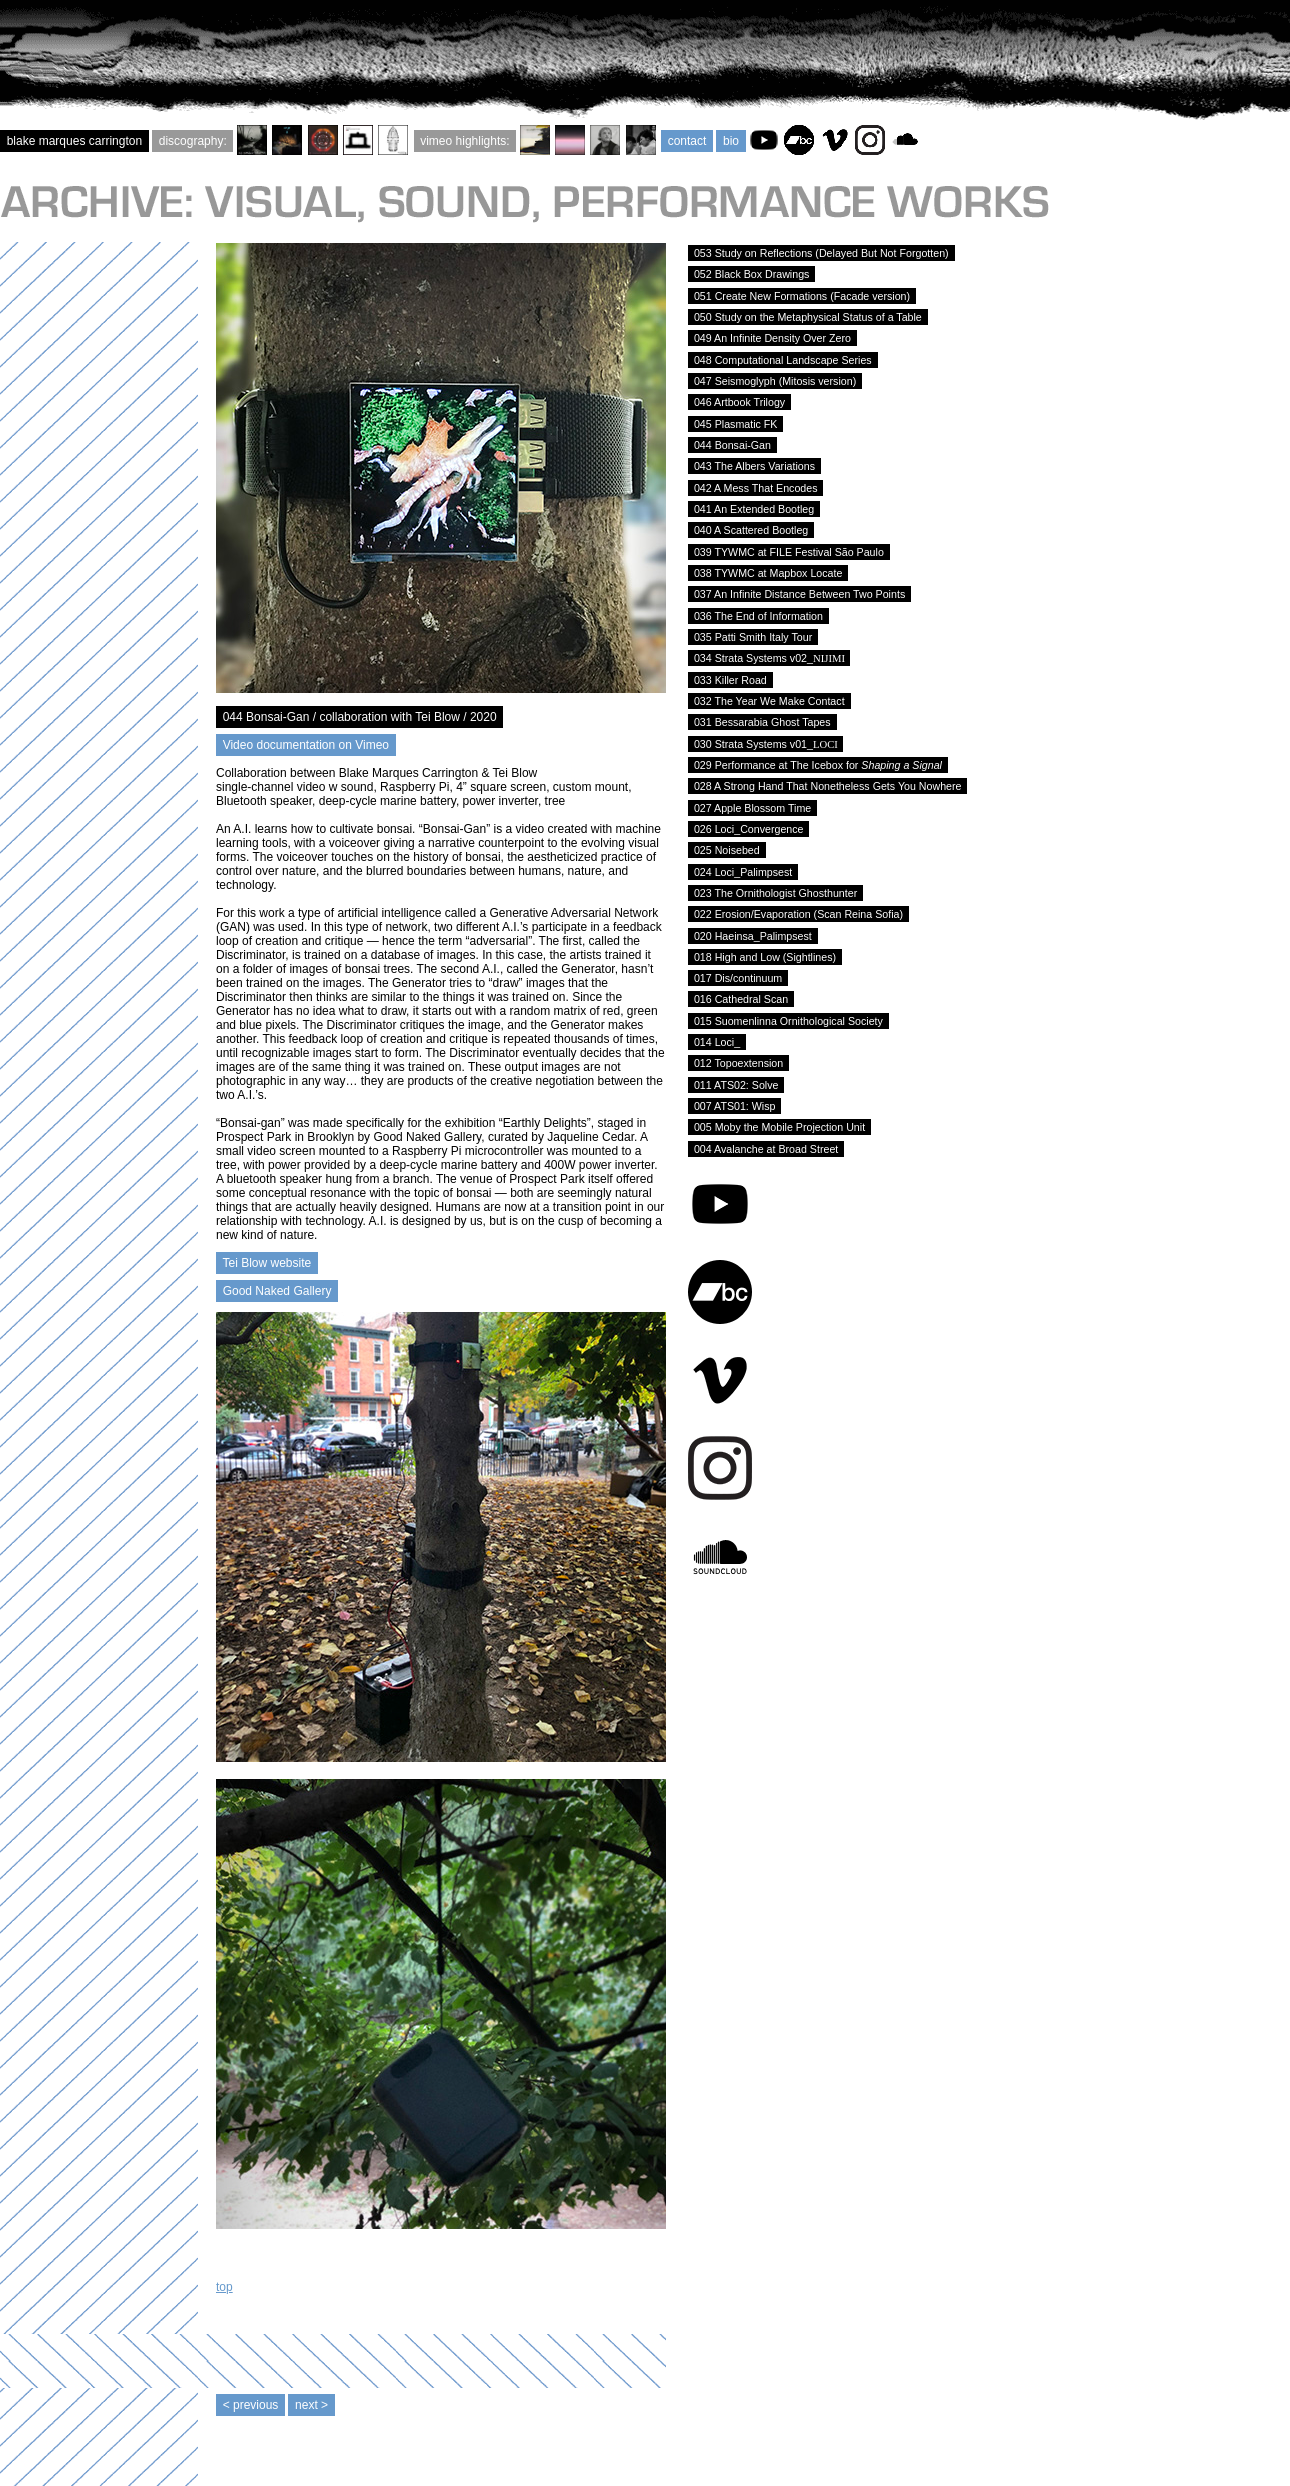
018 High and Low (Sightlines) (765, 957)
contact (687, 141)
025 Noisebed (727, 850)
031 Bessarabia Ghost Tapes (762, 722)
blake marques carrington (74, 141)
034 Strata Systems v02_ (769, 658)
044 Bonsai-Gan (732, 445)
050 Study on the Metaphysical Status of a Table (808, 317)
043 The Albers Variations (754, 466)
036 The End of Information (758, 616)
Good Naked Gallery (277, 1291)
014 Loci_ (717, 1042)
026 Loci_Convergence (748, 829)
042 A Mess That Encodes (755, 488)
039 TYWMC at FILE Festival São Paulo (789, 552)
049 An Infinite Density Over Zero (772, 338)
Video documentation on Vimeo (306, 745)
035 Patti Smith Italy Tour (753, 637)
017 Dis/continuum (738, 978)
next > (311, 2405)
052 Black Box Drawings (751, 274)
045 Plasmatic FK (735, 424)
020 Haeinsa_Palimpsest (753, 936)
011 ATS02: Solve (736, 1085)
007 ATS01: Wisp (734, 1106)
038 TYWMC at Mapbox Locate (768, 573)
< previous (250, 2405)
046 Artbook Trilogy (739, 402)
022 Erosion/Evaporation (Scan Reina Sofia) (798, 914)
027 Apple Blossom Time (752, 808)
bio (730, 141)
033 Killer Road (730, 680)
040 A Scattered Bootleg (751, 530)
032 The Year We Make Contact (769, 701)
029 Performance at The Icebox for (818, 765)
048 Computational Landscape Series (783, 360)
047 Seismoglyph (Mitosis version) (775, 381)
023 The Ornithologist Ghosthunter (775, 893)
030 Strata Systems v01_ (765, 744)
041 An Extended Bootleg (754, 509)
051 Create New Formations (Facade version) (802, 296)
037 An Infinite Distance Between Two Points (799, 594)
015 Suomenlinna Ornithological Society (788, 1021)
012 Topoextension (738, 1063)
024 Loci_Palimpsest (743, 872)
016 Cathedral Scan (741, 999)
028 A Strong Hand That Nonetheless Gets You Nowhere (827, 786)
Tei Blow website (267, 1263)
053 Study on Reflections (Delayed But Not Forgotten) (821, 253)
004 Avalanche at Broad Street (766, 1149)
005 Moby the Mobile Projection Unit (779, 1127)
